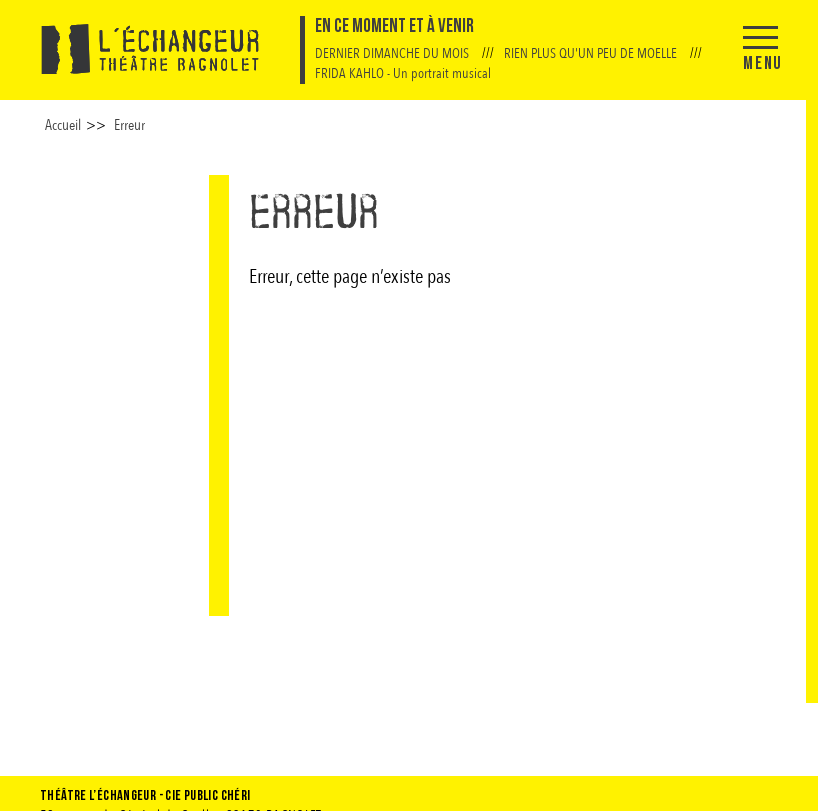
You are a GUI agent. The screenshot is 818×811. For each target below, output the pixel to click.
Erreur (129, 125)
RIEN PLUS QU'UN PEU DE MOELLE (592, 53)
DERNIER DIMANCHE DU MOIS (393, 53)
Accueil (63, 125)
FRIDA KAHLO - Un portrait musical (403, 73)
